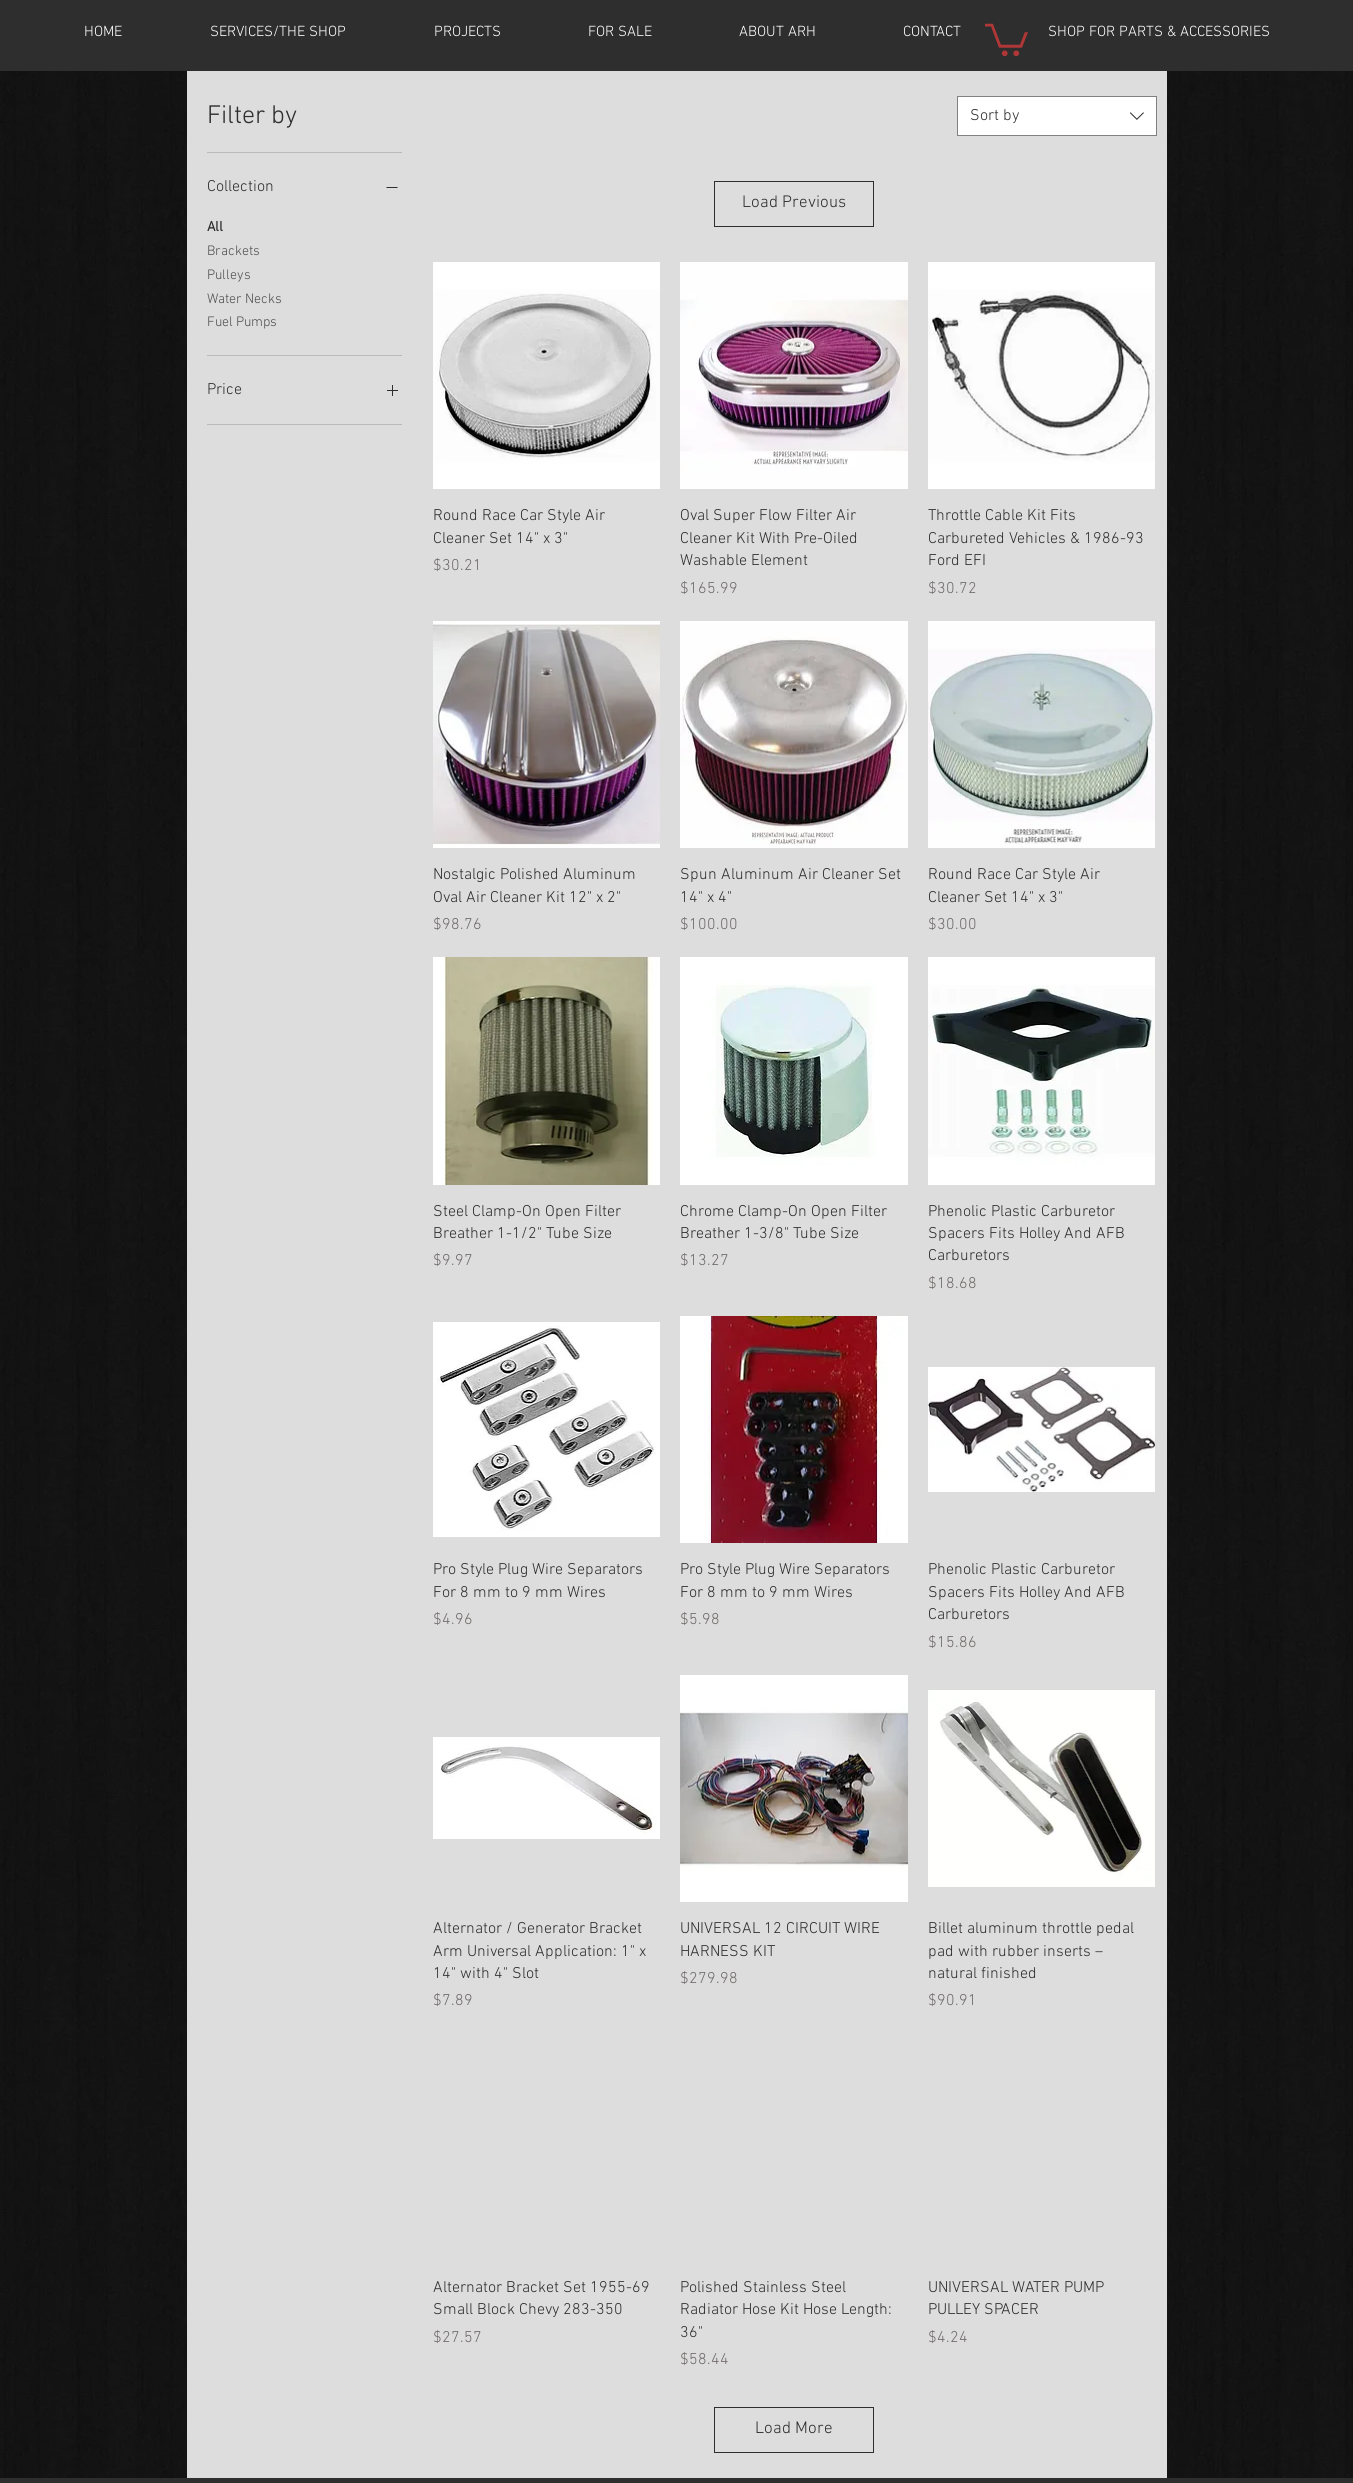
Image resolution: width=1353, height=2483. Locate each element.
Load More (794, 2429)
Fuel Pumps (242, 321)
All (215, 226)
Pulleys (229, 274)
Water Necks (244, 298)
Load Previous (794, 203)
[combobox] (1057, 116)
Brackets (233, 250)
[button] (467, 32)
